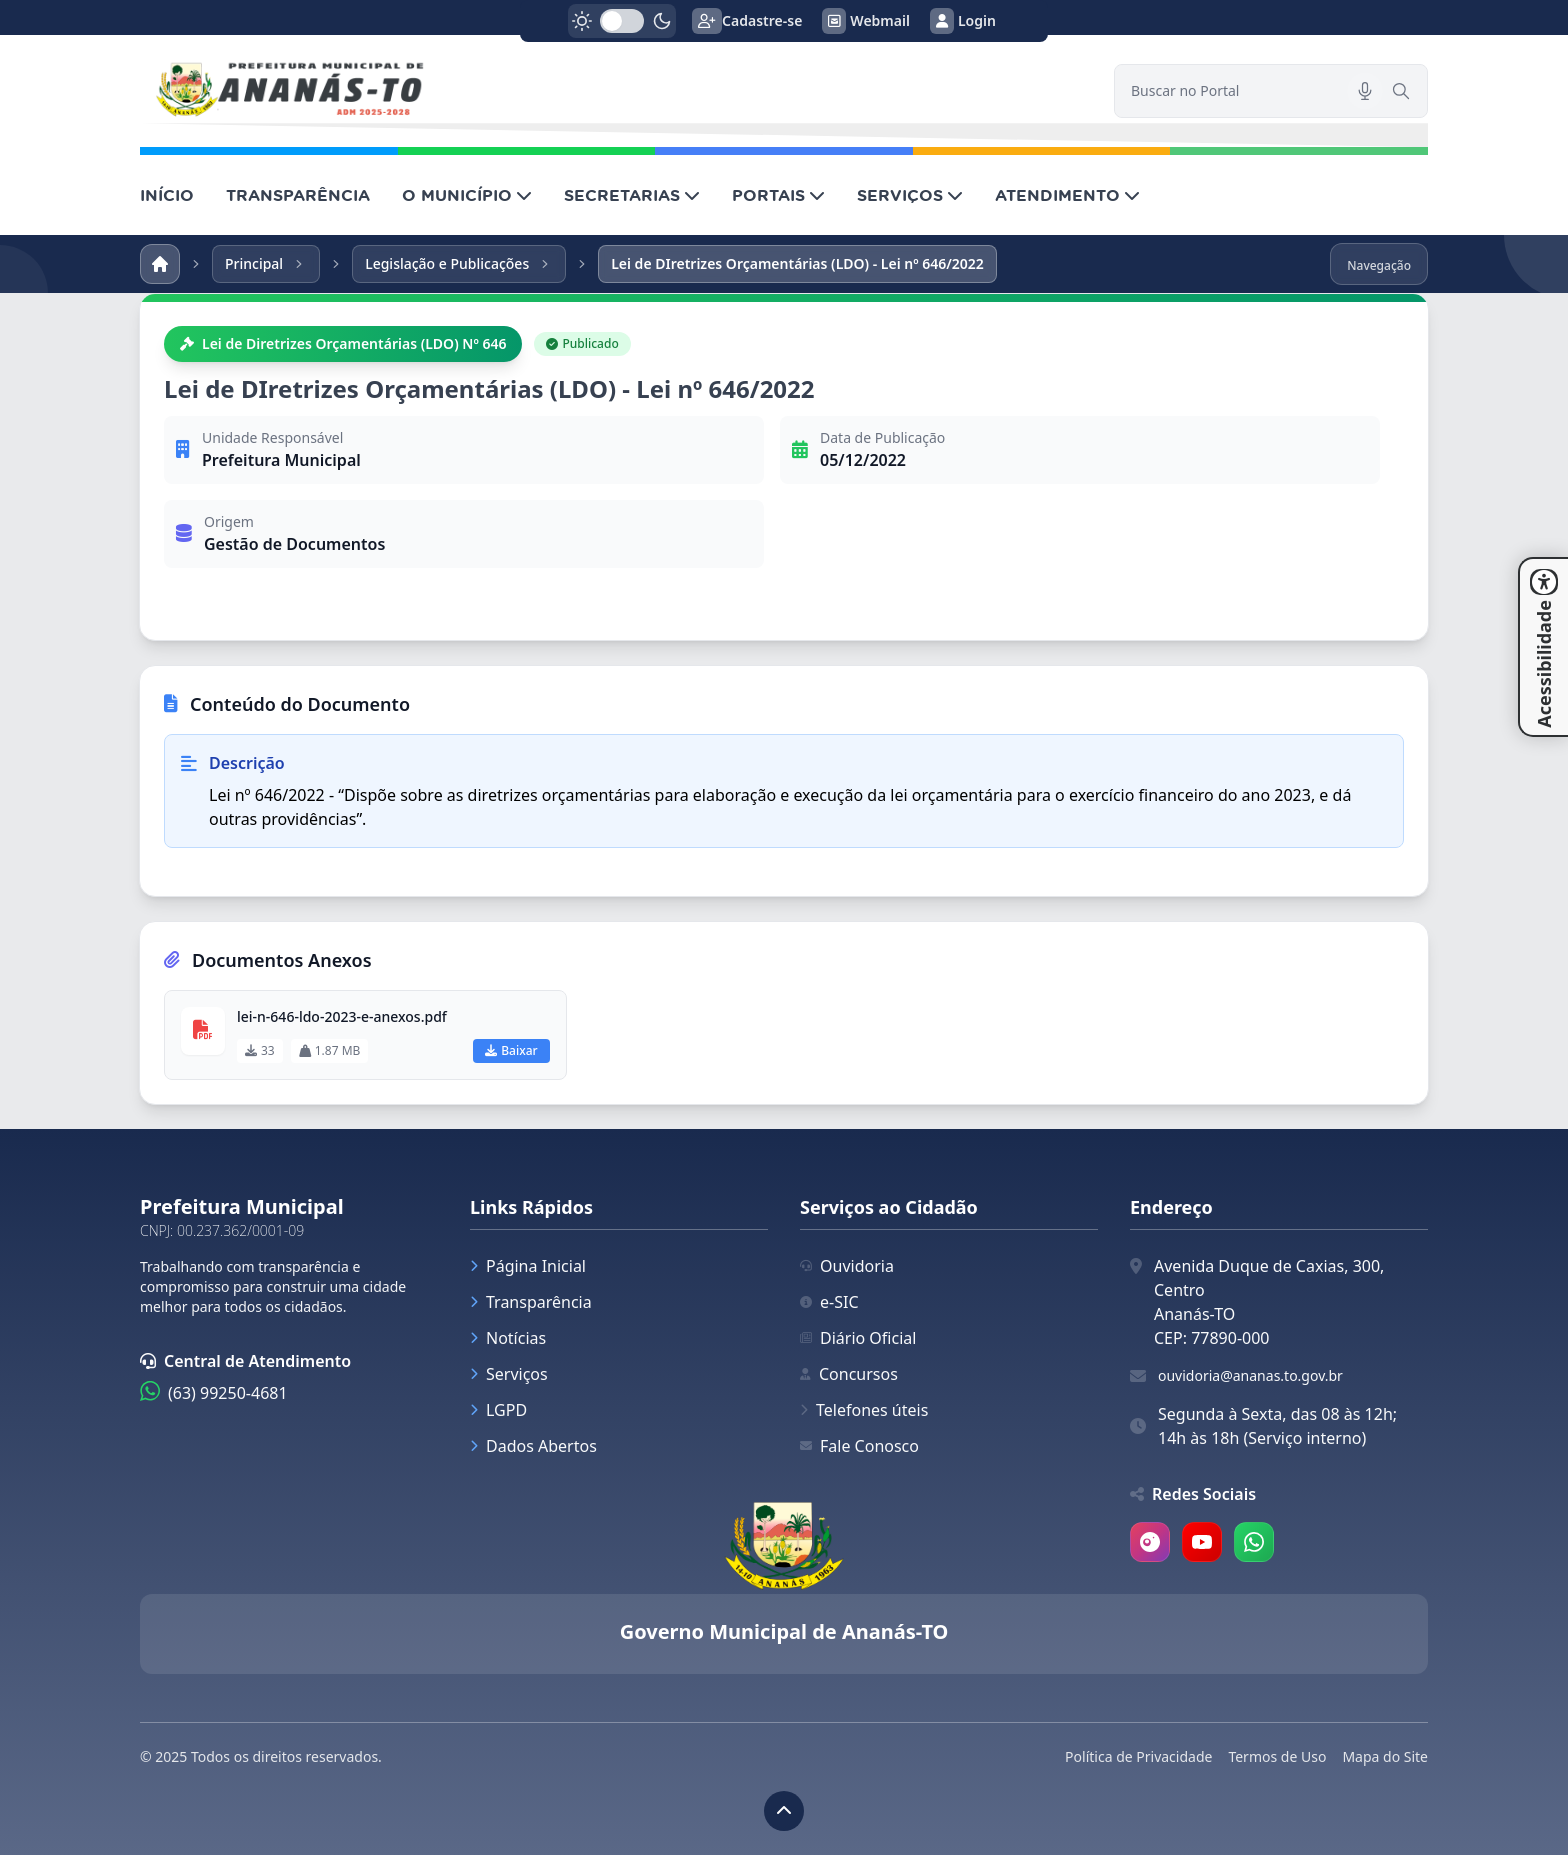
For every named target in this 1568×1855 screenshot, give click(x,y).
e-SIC (829, 1302)
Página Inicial (528, 1266)
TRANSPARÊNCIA (298, 195)
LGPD (498, 1410)
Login (963, 21)
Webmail (866, 21)
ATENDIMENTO (1067, 195)
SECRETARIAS (632, 195)
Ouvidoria (847, 1266)
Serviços (509, 1374)
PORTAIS (778, 195)
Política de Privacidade (1138, 1756)
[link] (615, 91)
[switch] (622, 21)
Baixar (511, 1050)
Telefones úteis (864, 1410)
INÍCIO (167, 195)
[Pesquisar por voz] (1365, 91)
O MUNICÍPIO (467, 195)
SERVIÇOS (910, 195)
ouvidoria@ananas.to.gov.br (1250, 1375)
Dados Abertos (533, 1446)
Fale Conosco (859, 1446)
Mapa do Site (1385, 1756)
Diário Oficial (858, 1338)
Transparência (531, 1302)
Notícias (508, 1338)
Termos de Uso (1277, 1756)
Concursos (849, 1374)
